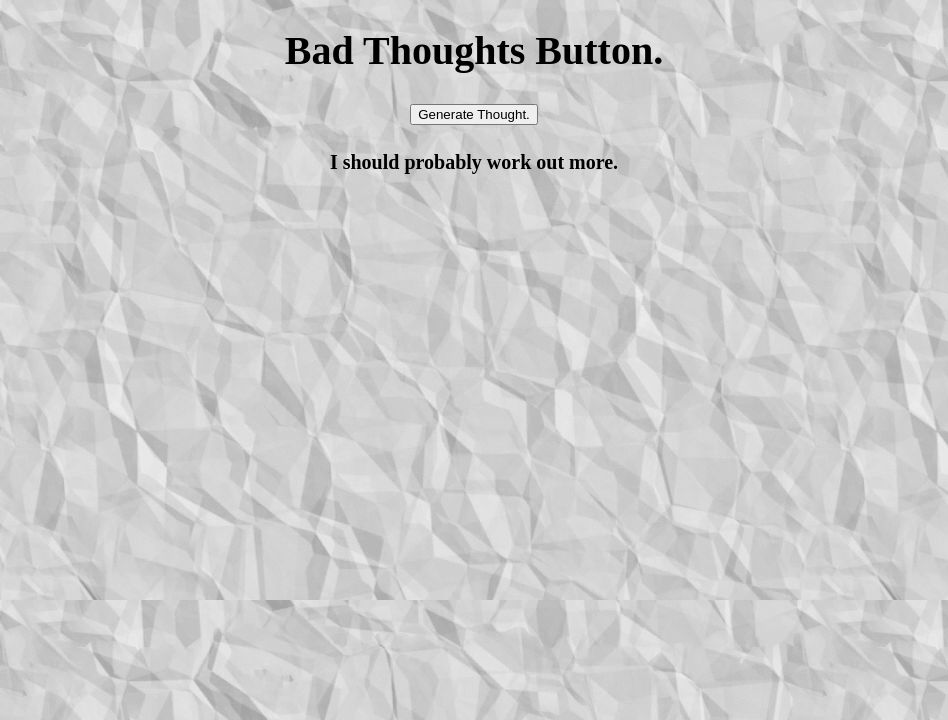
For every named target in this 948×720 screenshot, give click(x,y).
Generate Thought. (474, 114)
